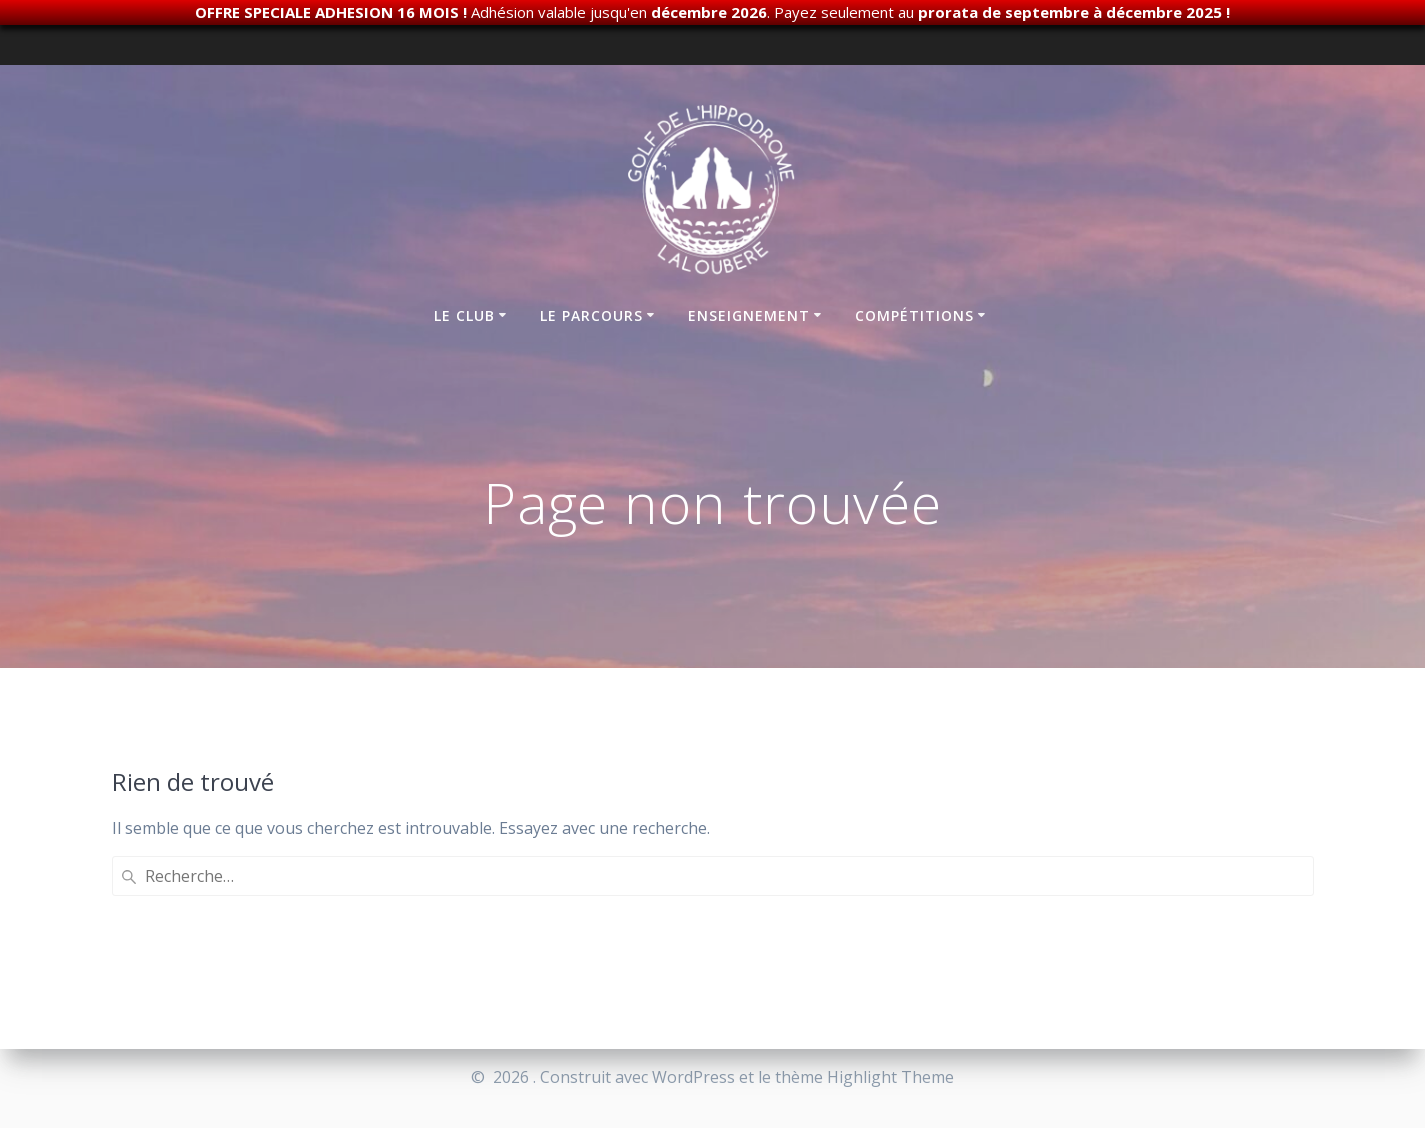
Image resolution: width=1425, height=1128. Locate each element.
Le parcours (591, 315)
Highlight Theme (890, 1077)
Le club (464, 315)
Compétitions (914, 315)
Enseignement (749, 315)
